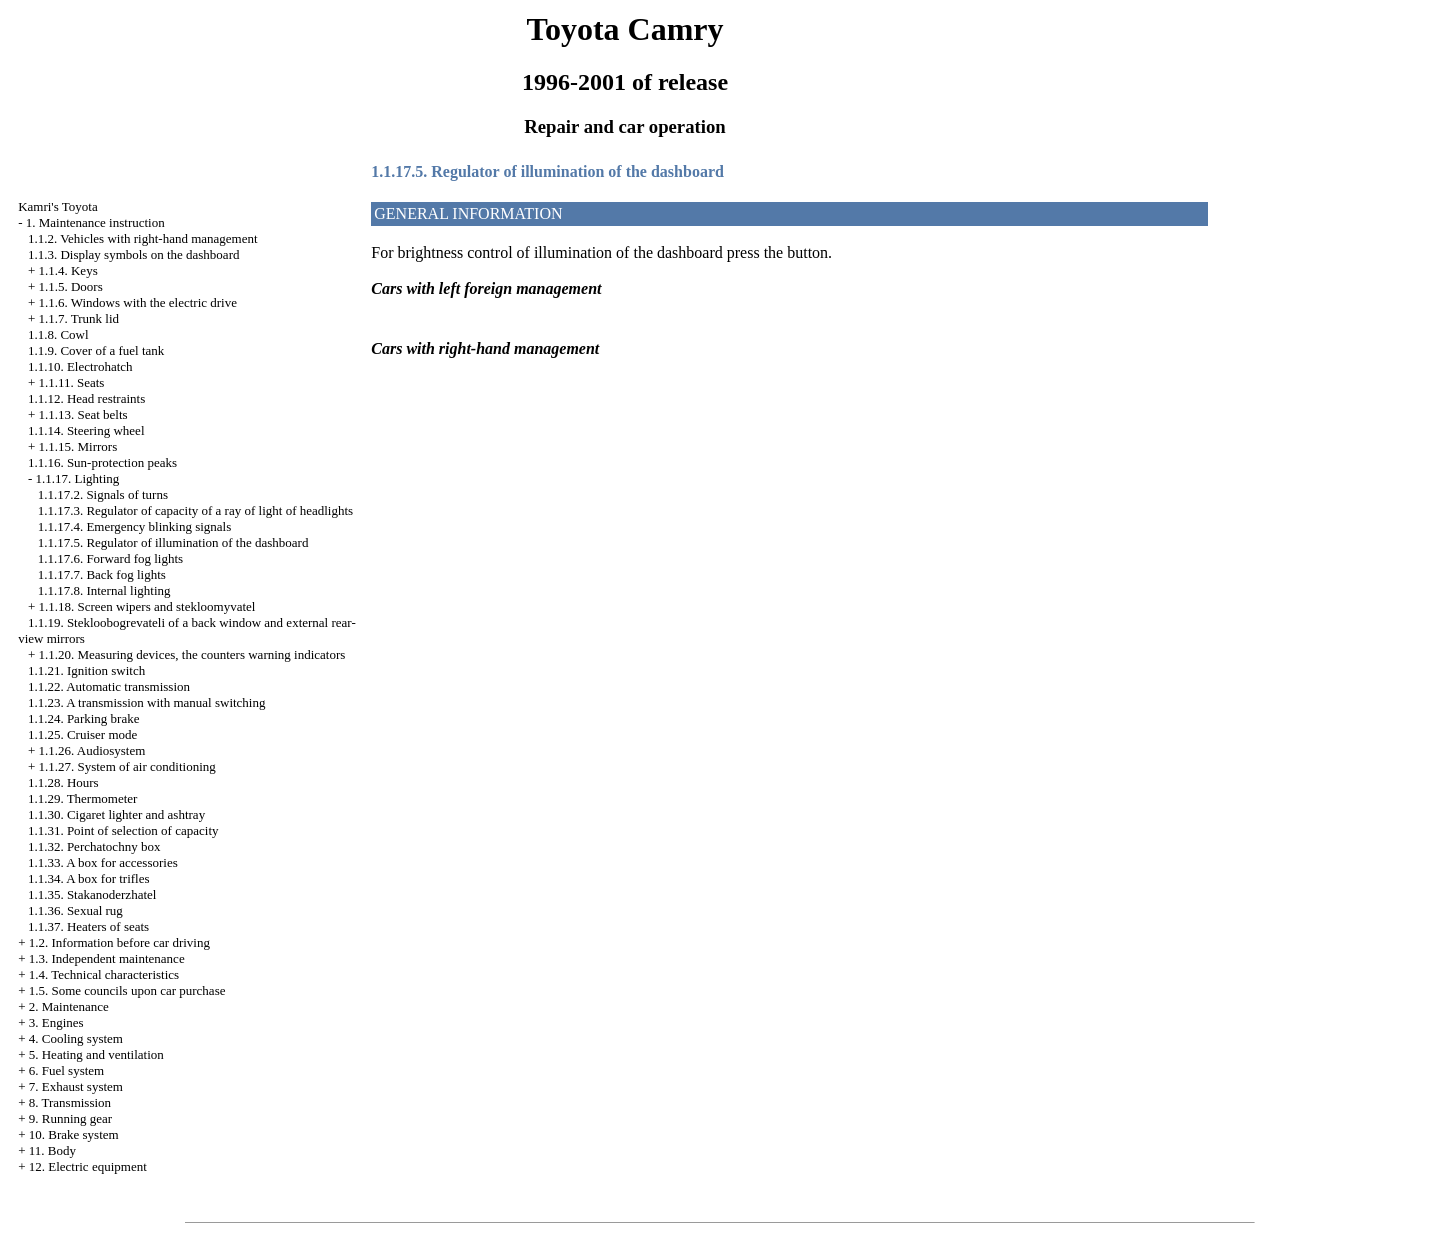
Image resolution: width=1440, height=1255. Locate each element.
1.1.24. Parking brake (84, 718)
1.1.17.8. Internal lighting (104, 590)
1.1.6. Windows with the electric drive (137, 302)
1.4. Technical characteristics (104, 974)
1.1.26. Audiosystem (91, 750)
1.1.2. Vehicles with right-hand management (143, 238)
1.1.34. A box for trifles (89, 878)
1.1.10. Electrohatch (80, 366)
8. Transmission (70, 1102)
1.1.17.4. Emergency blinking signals (135, 526)
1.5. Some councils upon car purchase (127, 990)
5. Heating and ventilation (96, 1054)
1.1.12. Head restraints (86, 398)
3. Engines (56, 1022)
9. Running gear (70, 1118)
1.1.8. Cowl (58, 334)
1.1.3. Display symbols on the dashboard (134, 254)
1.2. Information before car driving (119, 942)
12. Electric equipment (88, 1166)
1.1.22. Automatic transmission (109, 686)
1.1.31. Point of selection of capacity (123, 830)
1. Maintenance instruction (95, 222)
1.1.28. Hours (63, 782)
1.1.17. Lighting (77, 478)
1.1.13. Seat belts (82, 414)
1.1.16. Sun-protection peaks (102, 462)
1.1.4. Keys (67, 270)
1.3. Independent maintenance (107, 958)
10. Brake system (74, 1134)
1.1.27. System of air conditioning (126, 766)
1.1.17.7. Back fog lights (102, 574)
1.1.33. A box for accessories (103, 862)
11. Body (52, 1150)
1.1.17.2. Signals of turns (103, 494)
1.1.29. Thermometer (83, 798)
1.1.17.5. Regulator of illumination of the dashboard (173, 542)
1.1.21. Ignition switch (86, 670)
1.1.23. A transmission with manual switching (147, 702)
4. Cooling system (76, 1038)
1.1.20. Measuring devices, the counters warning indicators (191, 654)
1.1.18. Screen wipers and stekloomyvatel (146, 606)
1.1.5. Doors (70, 286)
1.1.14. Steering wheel (86, 430)
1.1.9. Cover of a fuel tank (96, 350)
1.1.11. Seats (71, 382)
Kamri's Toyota (58, 206)
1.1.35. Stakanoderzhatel (92, 894)
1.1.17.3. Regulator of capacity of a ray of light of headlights (196, 510)
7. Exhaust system (76, 1086)
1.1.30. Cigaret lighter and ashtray (116, 814)
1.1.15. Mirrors (77, 446)
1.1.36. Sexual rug (75, 910)
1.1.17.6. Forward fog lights (111, 558)
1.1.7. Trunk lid (78, 318)
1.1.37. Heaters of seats (88, 926)
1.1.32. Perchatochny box (94, 846)
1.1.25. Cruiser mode (82, 734)
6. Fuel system (66, 1070)
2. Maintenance (69, 1006)
